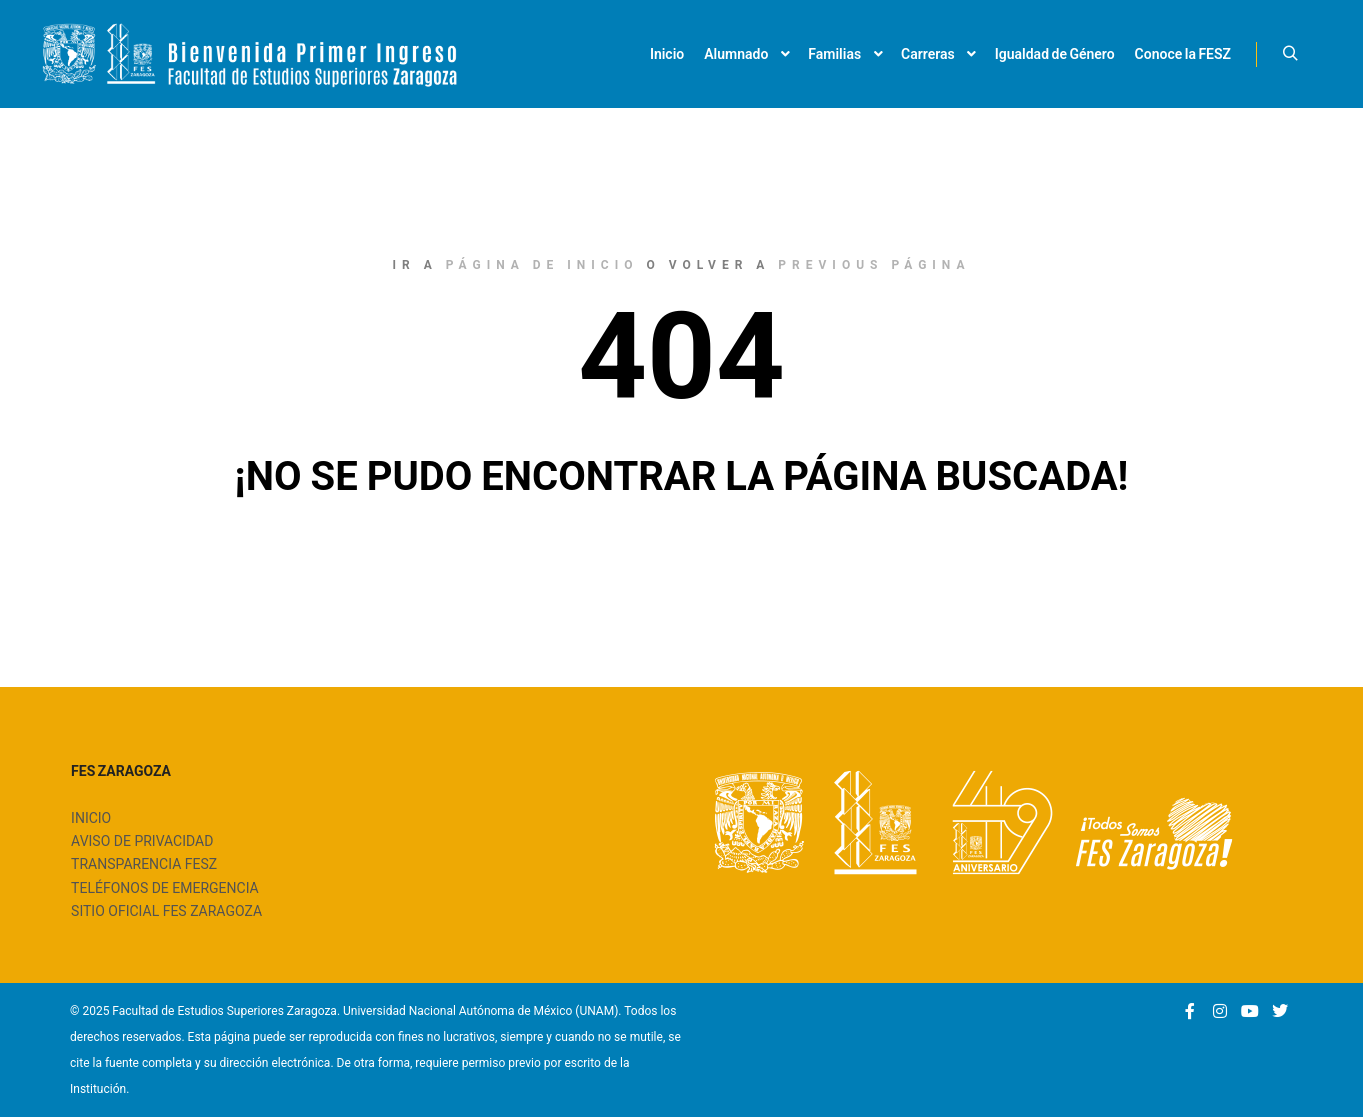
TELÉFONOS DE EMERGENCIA (165, 888)
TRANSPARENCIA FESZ (144, 864)
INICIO (91, 818)
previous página (874, 265)
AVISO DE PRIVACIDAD (142, 841)
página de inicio (542, 265)
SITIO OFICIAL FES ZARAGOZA (166, 911)
